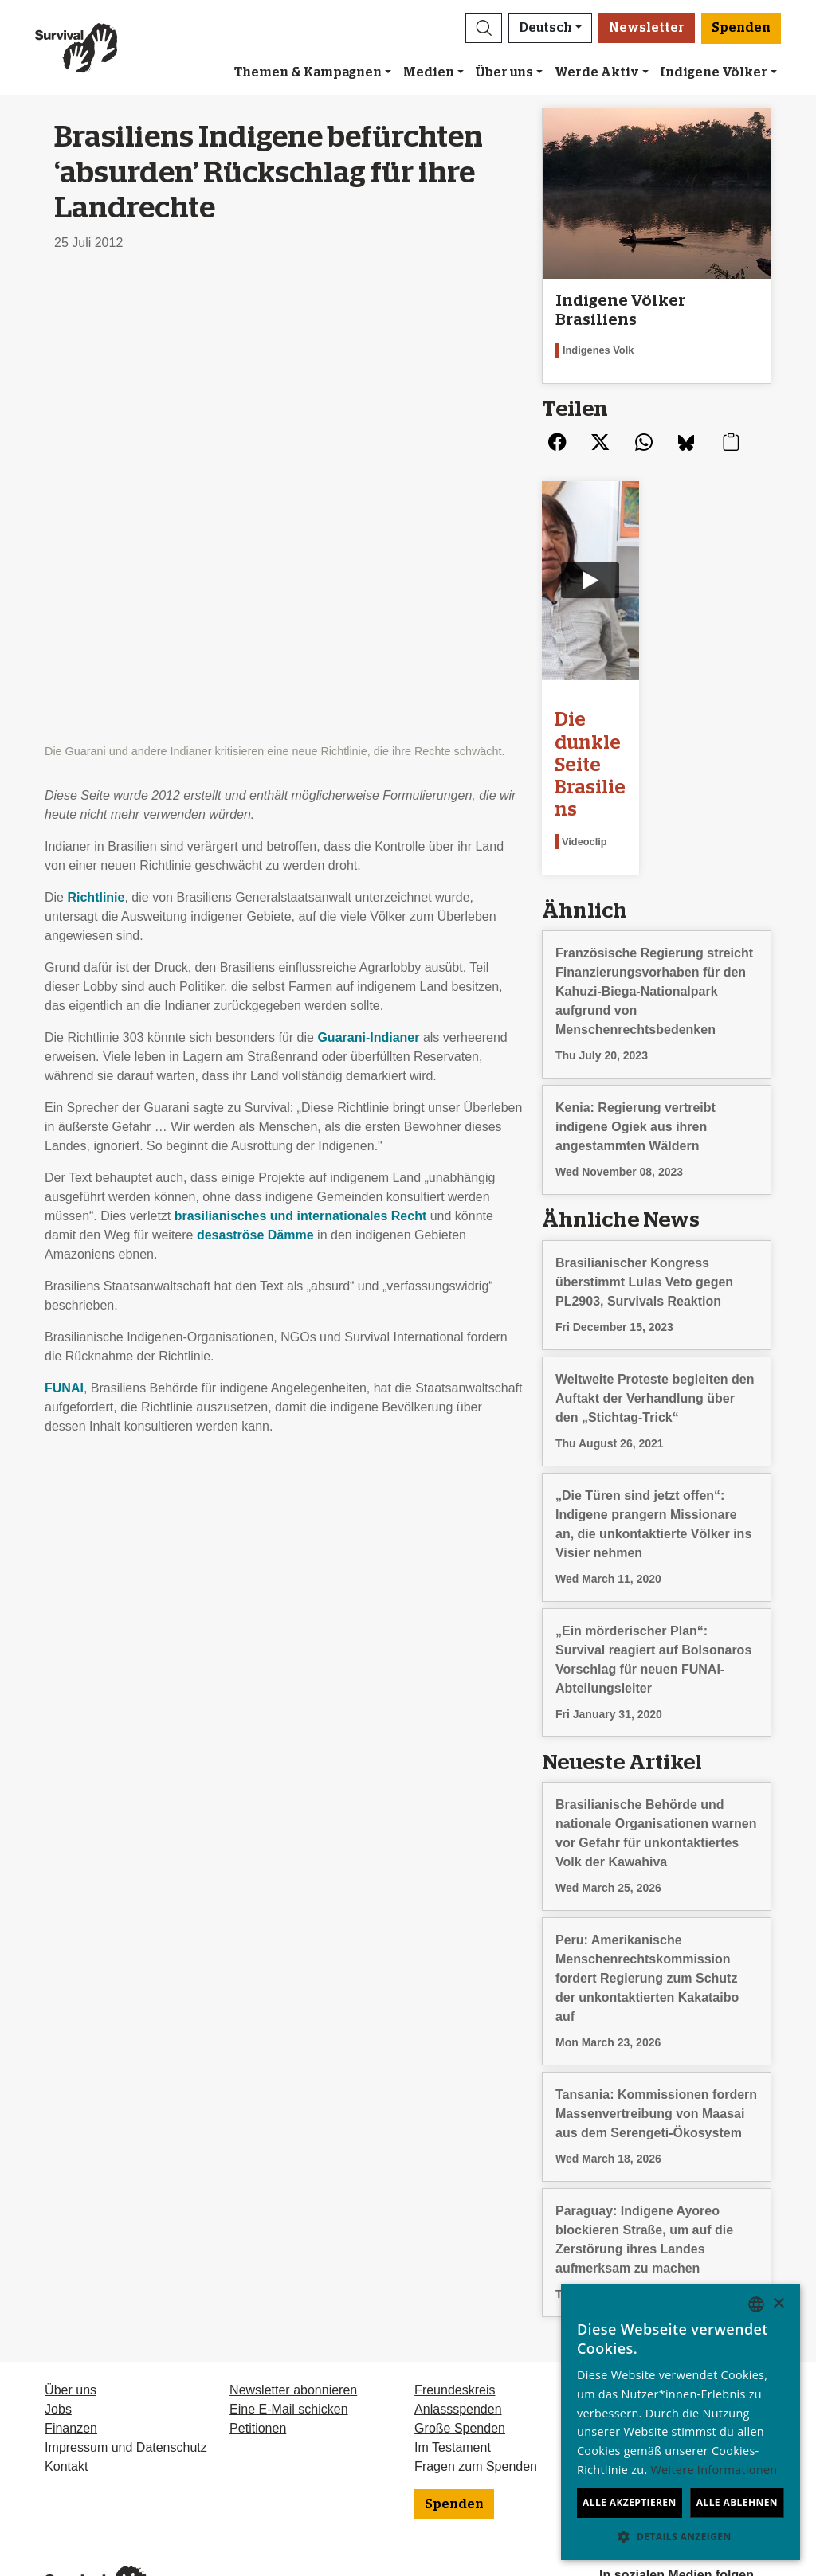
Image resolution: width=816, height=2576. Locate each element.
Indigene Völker (713, 72)
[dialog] (680, 2422)
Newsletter (647, 28)
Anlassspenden (457, 2331)
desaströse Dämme (255, 776)
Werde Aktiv (597, 72)
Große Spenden (459, 2350)
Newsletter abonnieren (293, 2312)
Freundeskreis (454, 2312)
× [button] (778, 2304)
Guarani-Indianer (368, 578)
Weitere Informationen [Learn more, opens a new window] (714, 2469)
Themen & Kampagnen (308, 72)
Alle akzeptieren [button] (630, 2502)
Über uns (504, 72)
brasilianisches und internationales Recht (301, 757)
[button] (483, 28)
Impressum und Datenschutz (126, 2369)
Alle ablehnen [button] (737, 2502)
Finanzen (71, 2350)
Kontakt (66, 2388)
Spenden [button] (741, 28)
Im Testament (452, 2369)
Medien (428, 72)
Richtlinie (95, 438)
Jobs (58, 2331)
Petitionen (258, 2350)
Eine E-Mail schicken (289, 2331)
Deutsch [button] (545, 28)
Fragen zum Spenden (475, 2388)
